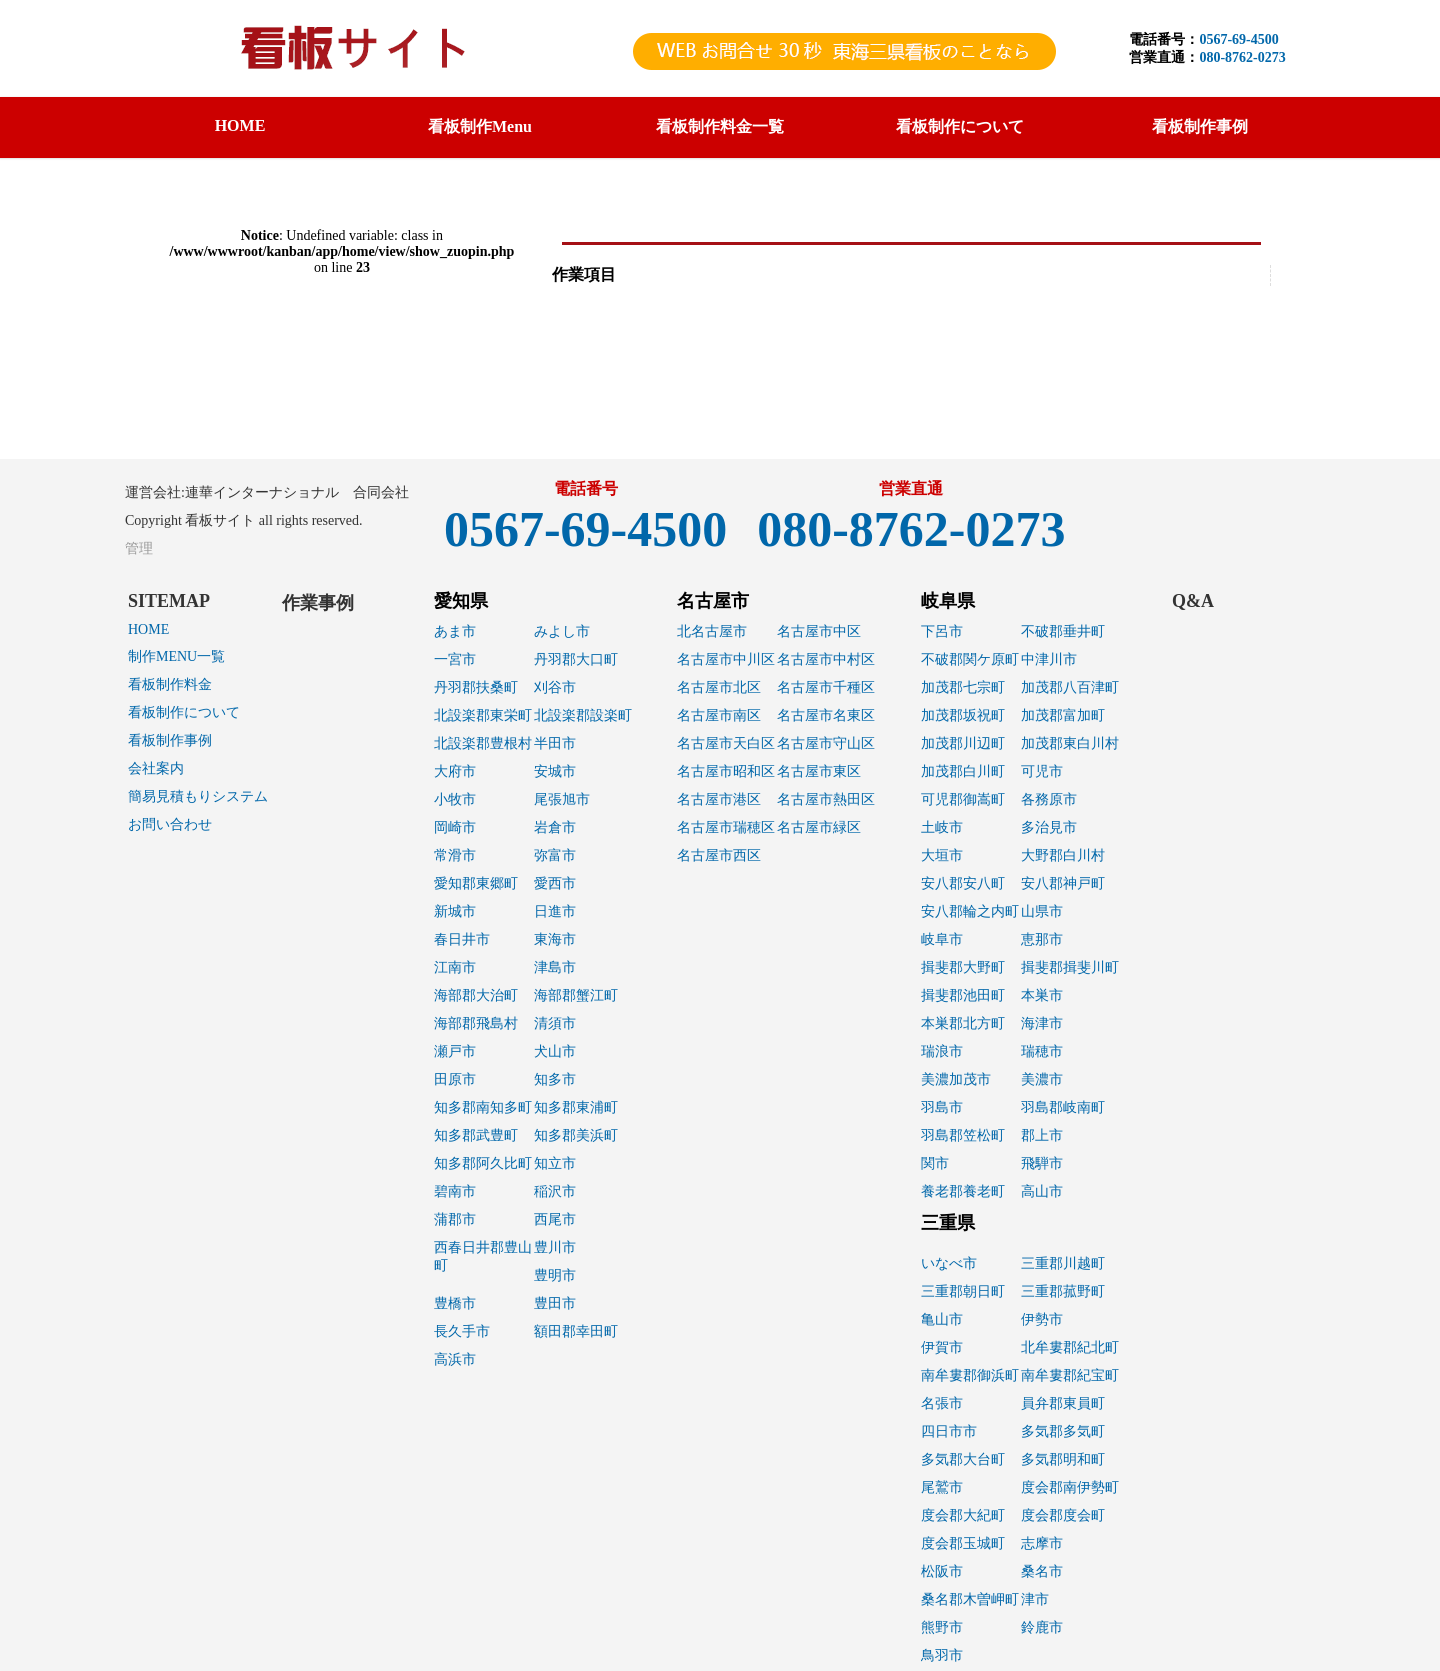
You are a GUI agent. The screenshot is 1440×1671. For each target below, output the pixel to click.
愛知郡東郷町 (476, 883)
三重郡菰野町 (1063, 1291)
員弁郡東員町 (1063, 1403)
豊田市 (555, 1303)
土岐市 (942, 827)
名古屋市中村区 (826, 659)
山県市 (1042, 911)
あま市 (455, 631)
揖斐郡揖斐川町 (1070, 967)
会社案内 (156, 768)
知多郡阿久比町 (483, 1163)
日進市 (555, 911)
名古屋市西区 (719, 855)
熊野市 (942, 1627)
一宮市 (455, 659)
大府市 (455, 771)
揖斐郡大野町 (963, 967)
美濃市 (1042, 1079)
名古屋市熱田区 (826, 799)
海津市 (1042, 1023)
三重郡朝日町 (963, 1291)
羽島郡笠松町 (963, 1135)
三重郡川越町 (1063, 1263)
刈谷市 (555, 687)
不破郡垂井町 (1063, 631)
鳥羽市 (942, 1655)
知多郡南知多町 (483, 1107)
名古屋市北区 (719, 687)
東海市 (555, 939)
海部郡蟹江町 (576, 995)
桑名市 (1042, 1571)
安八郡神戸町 (1063, 883)
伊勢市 (1042, 1319)
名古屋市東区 (819, 771)
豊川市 (555, 1247)
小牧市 (455, 799)
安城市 (555, 771)
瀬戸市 (455, 1051)
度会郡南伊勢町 (1070, 1487)
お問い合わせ (170, 824)
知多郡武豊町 (476, 1135)
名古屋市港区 (719, 799)
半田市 (555, 743)
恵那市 (1042, 939)
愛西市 (555, 883)
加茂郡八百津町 (1070, 687)
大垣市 (942, 855)
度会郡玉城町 (963, 1543)
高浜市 (455, 1359)
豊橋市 (455, 1303)
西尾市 (555, 1219)
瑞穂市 (1042, 1051)
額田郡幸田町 (576, 1331)
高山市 (1042, 1191)
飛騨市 (1042, 1163)
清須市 (555, 1023)
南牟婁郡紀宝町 (1070, 1375)
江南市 (455, 967)
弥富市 (555, 855)
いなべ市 (949, 1263)
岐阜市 (942, 939)
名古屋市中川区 (726, 659)
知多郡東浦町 (576, 1107)
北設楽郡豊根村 (483, 743)
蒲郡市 (455, 1219)
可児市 (1042, 771)
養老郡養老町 (963, 1191)
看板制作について (184, 712)
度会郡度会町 (1063, 1515)
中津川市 (1049, 659)
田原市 (455, 1079)
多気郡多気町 (1063, 1431)
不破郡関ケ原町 (970, 659)
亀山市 (942, 1319)
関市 (935, 1163)
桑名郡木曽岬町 (970, 1599)
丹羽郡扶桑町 (476, 687)
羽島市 (942, 1107)
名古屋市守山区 (826, 743)
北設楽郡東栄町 (483, 715)
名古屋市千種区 (826, 687)
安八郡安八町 (963, 883)
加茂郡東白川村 (1070, 743)
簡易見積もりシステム (198, 796)
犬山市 (555, 1051)
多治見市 (1049, 827)
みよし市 (562, 631)
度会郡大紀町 (963, 1515)
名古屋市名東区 (826, 715)
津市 (1035, 1599)
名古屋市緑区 (819, 827)
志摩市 (1042, 1543)
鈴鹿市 (1042, 1627)
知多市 (555, 1079)
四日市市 (949, 1431)
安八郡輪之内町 (970, 911)
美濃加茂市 (956, 1079)
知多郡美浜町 (576, 1135)
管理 (139, 548)
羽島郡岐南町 (1063, 1107)
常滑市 (455, 855)
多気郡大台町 (963, 1459)
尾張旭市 (562, 799)
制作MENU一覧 (176, 656)
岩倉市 (555, 827)
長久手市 (462, 1331)
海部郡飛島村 (476, 1023)
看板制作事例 (170, 740)
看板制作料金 (170, 684)
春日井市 (462, 939)
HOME (240, 125)
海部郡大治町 (476, 995)
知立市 (555, 1163)
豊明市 (555, 1275)
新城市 (455, 911)
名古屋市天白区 (726, 743)
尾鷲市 (942, 1487)
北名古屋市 (712, 631)
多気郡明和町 (1063, 1459)
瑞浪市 (942, 1051)
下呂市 (942, 631)
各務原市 (1049, 799)
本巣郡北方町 (963, 1023)
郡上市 (1042, 1135)
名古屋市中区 (819, 631)
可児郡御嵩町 (963, 799)
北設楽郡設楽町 (583, 715)
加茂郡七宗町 (963, 687)
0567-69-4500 (1238, 39)
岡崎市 (455, 827)
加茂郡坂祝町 (963, 715)
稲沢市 (555, 1191)
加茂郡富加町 (1063, 715)
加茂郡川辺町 (963, 743)
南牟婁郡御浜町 (970, 1375)
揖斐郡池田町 (963, 995)
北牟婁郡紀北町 (1070, 1347)
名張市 (942, 1403)
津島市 (555, 967)
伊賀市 (942, 1347)
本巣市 (1042, 995)
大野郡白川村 (1063, 855)
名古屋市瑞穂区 (726, 827)
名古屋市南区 (719, 715)
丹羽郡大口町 (576, 659)
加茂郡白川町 (963, 771)
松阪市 (942, 1571)
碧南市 (455, 1191)
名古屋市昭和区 (726, 771)
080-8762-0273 (1242, 57)
